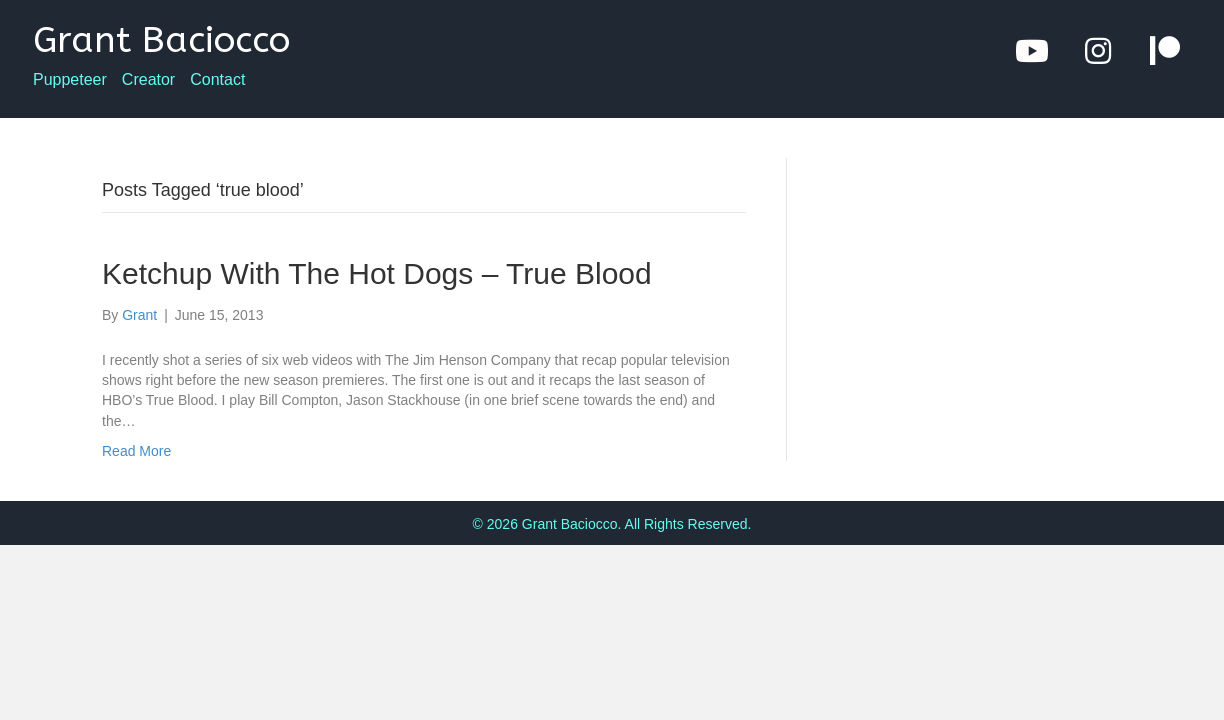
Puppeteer (70, 80)
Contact (217, 80)
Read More (136, 451)
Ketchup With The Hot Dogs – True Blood (377, 273)
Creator (148, 80)
